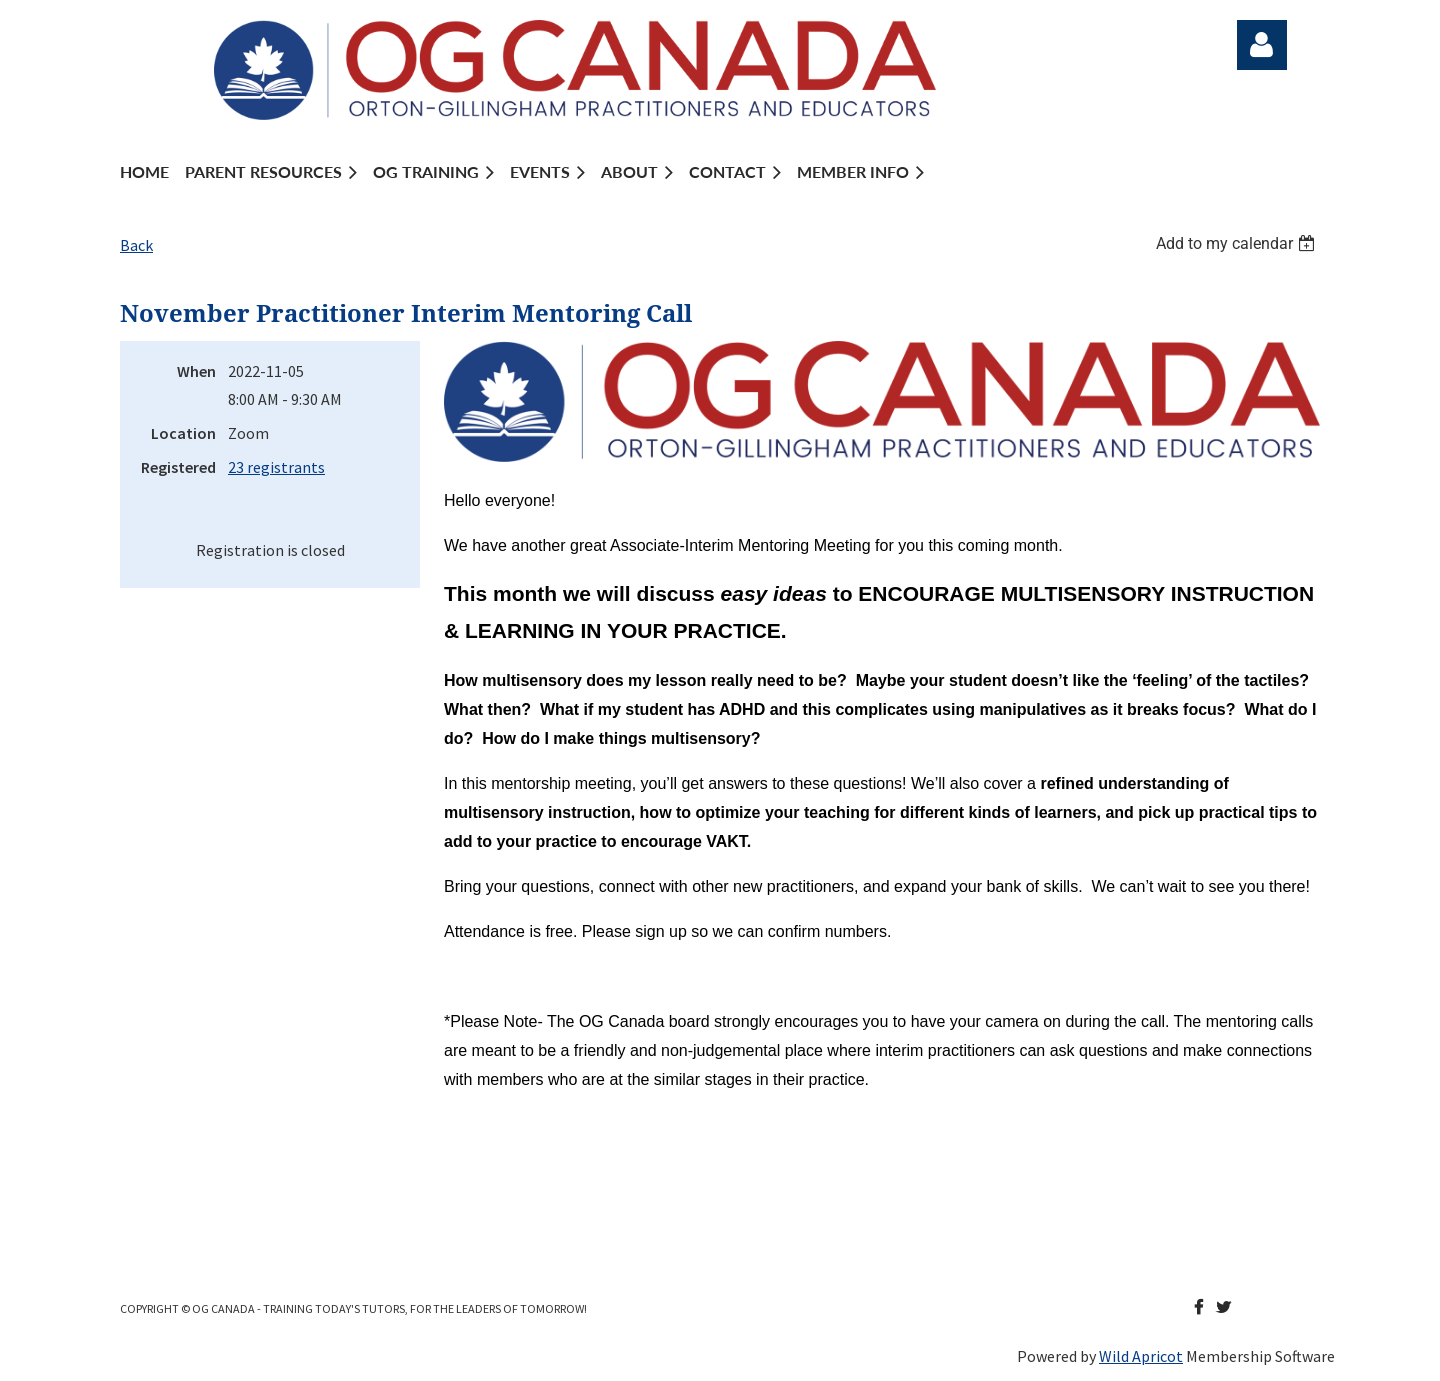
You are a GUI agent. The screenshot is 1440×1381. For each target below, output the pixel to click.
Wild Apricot (1141, 1356)
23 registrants (276, 467)
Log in (1262, 45)
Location (183, 433)
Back (136, 245)
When (196, 371)
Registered (178, 467)
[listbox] (1238, 243)
